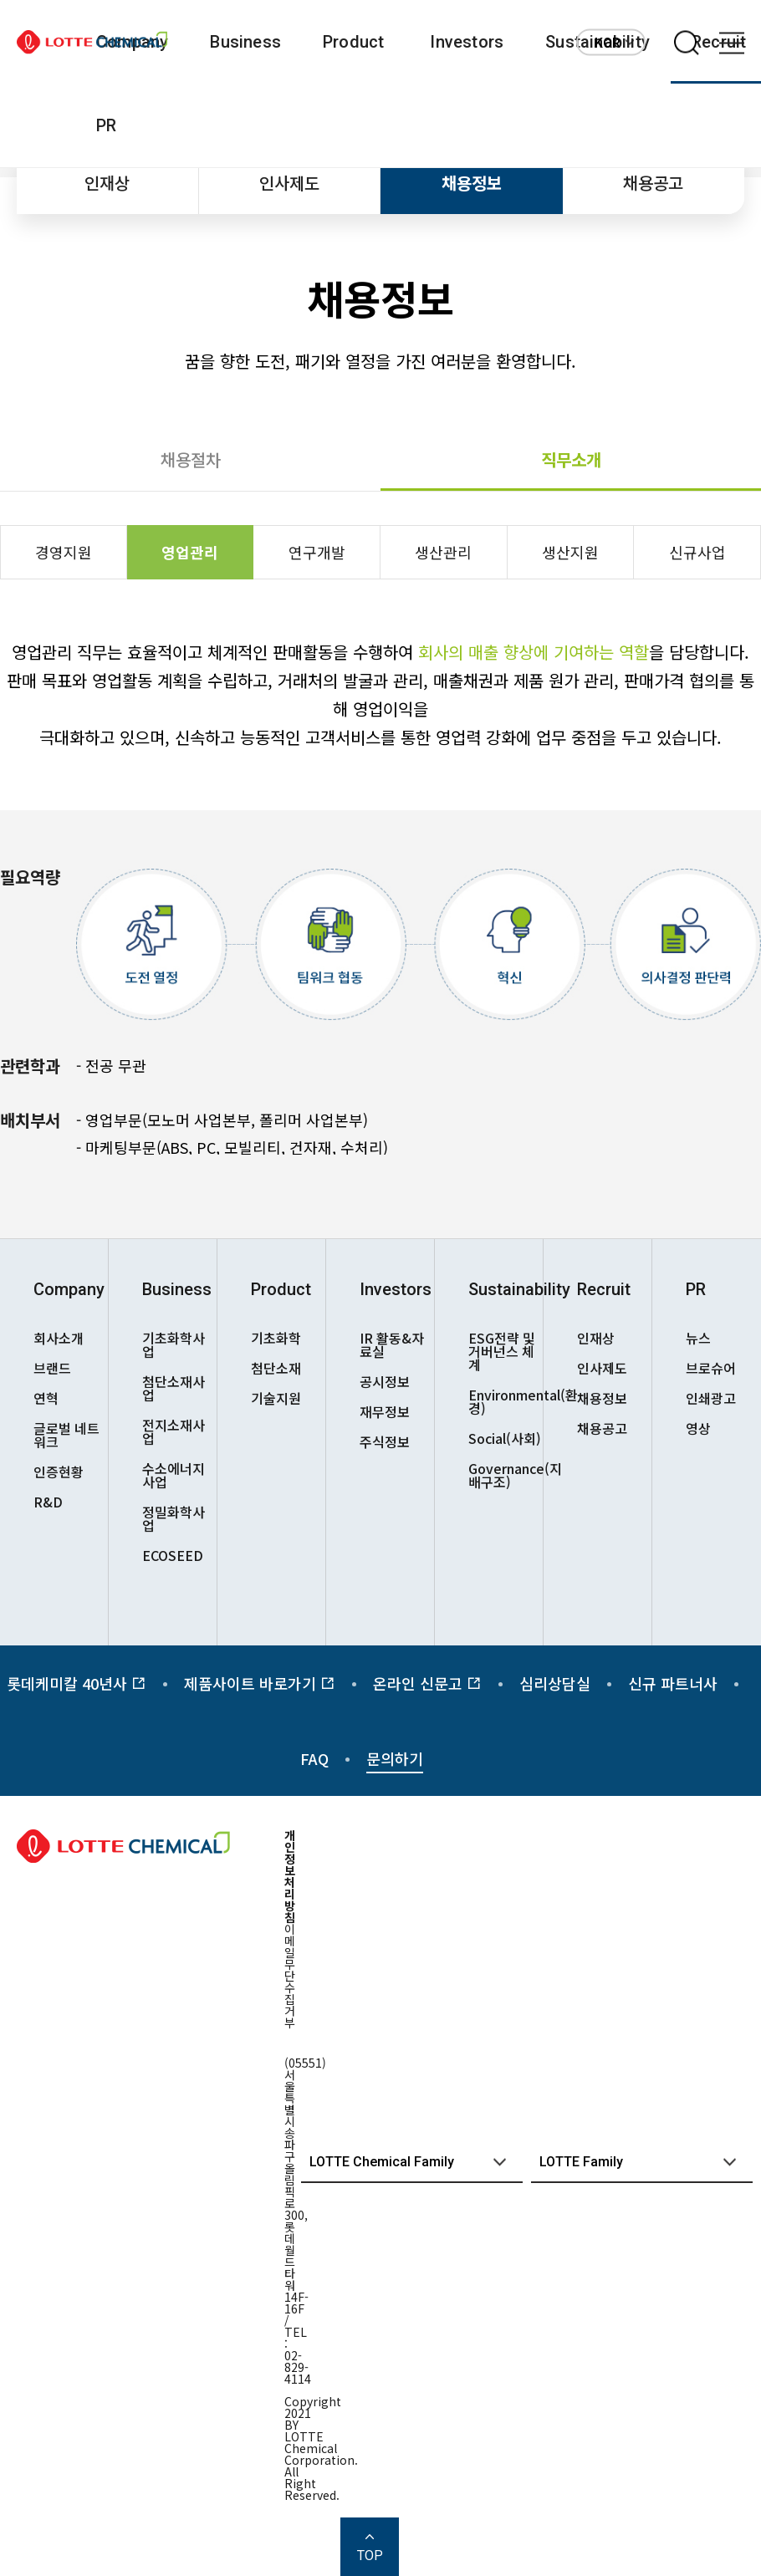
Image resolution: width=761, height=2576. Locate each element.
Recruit (604, 1289)
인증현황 (58, 1471)
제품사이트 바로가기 (259, 1683)
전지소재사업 (173, 1431)
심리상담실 (554, 1683)
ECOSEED (172, 1555)
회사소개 (58, 1337)
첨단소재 (276, 1368)
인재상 (107, 183)
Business (245, 42)
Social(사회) (504, 1438)
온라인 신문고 (427, 1683)
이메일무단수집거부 (289, 1976)
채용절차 (191, 459)
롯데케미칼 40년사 (76, 1683)
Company (69, 1289)
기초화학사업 (173, 1344)
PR (106, 125)
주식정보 (385, 1441)
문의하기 (394, 1758)
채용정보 (472, 183)
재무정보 (385, 1411)
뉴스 (698, 1337)
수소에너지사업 (173, 1474)
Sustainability (505, 1289)
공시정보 (385, 1381)
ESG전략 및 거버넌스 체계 (501, 1351)
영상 (698, 1428)
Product (353, 42)
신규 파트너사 (673, 1683)
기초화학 (276, 1337)
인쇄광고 (711, 1398)
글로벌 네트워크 (66, 1434)
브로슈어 (711, 1368)
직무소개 (571, 459)
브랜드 (52, 1368)
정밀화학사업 (173, 1518)
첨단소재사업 (173, 1388)
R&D (48, 1501)
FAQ (314, 1758)
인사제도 (289, 183)
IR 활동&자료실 (392, 1344)
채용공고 (653, 183)
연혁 (46, 1398)
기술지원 (276, 1398)
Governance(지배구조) (505, 1474)
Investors (466, 42)
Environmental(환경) (505, 1401)
